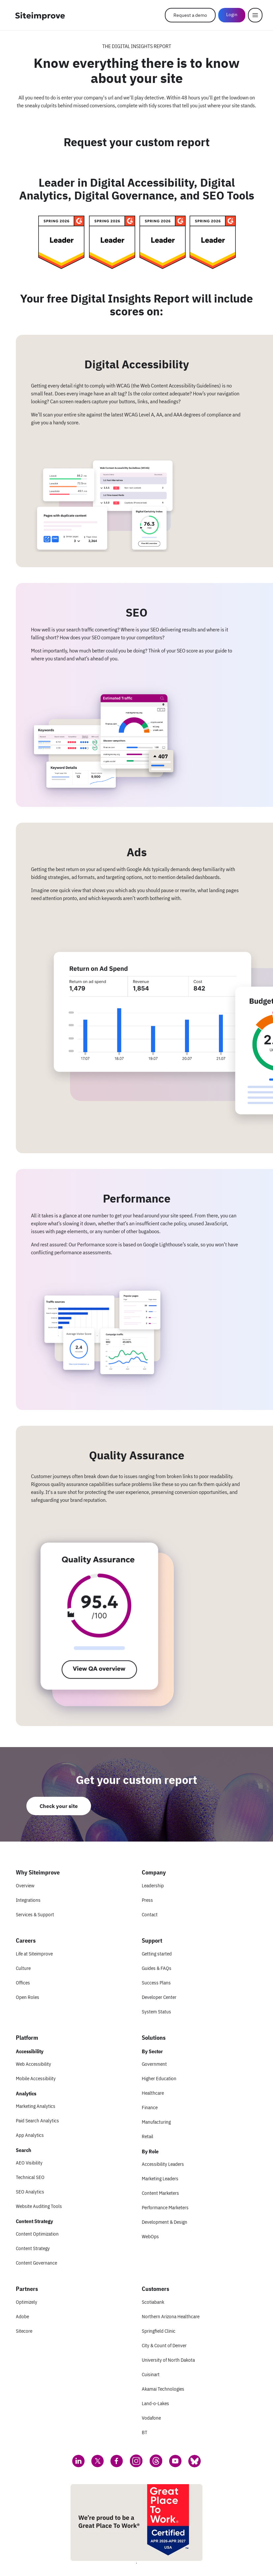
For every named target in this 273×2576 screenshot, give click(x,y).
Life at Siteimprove (34, 1954)
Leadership (153, 1885)
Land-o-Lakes (155, 2403)
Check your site (59, 1806)
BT (144, 2432)
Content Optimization (37, 2234)
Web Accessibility (33, 2064)
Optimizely (26, 2302)
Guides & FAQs (156, 1968)
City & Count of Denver (164, 2345)
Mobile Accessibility (36, 2078)
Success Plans (156, 1982)
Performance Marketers (165, 2207)
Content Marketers (160, 2193)
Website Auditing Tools (39, 2206)
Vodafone (151, 2418)
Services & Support (35, 1914)
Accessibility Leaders (163, 2164)
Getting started (157, 1954)
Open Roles (27, 1997)
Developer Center (159, 1997)
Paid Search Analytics (37, 2120)
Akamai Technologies (163, 2389)
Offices (23, 1982)
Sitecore (24, 2331)
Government (154, 2064)
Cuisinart (151, 2374)
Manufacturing (156, 2122)
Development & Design (164, 2222)
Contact (150, 1914)
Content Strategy (33, 2248)
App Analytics (30, 2135)
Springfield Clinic (158, 2331)
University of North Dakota (168, 2360)
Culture (23, 1968)
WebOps (150, 2236)
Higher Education (159, 2078)
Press (147, 1900)
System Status (156, 2011)
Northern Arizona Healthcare (170, 2316)
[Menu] (255, 15)
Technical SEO (30, 2177)
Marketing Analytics (35, 2106)
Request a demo (190, 15)
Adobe (22, 2316)
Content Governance (36, 2263)
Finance (150, 2107)
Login (231, 14)
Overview (25, 1885)
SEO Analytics (30, 2192)
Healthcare (153, 2093)
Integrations (28, 1900)
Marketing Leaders (160, 2178)
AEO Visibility (29, 2163)
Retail (147, 2136)
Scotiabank (153, 2302)
